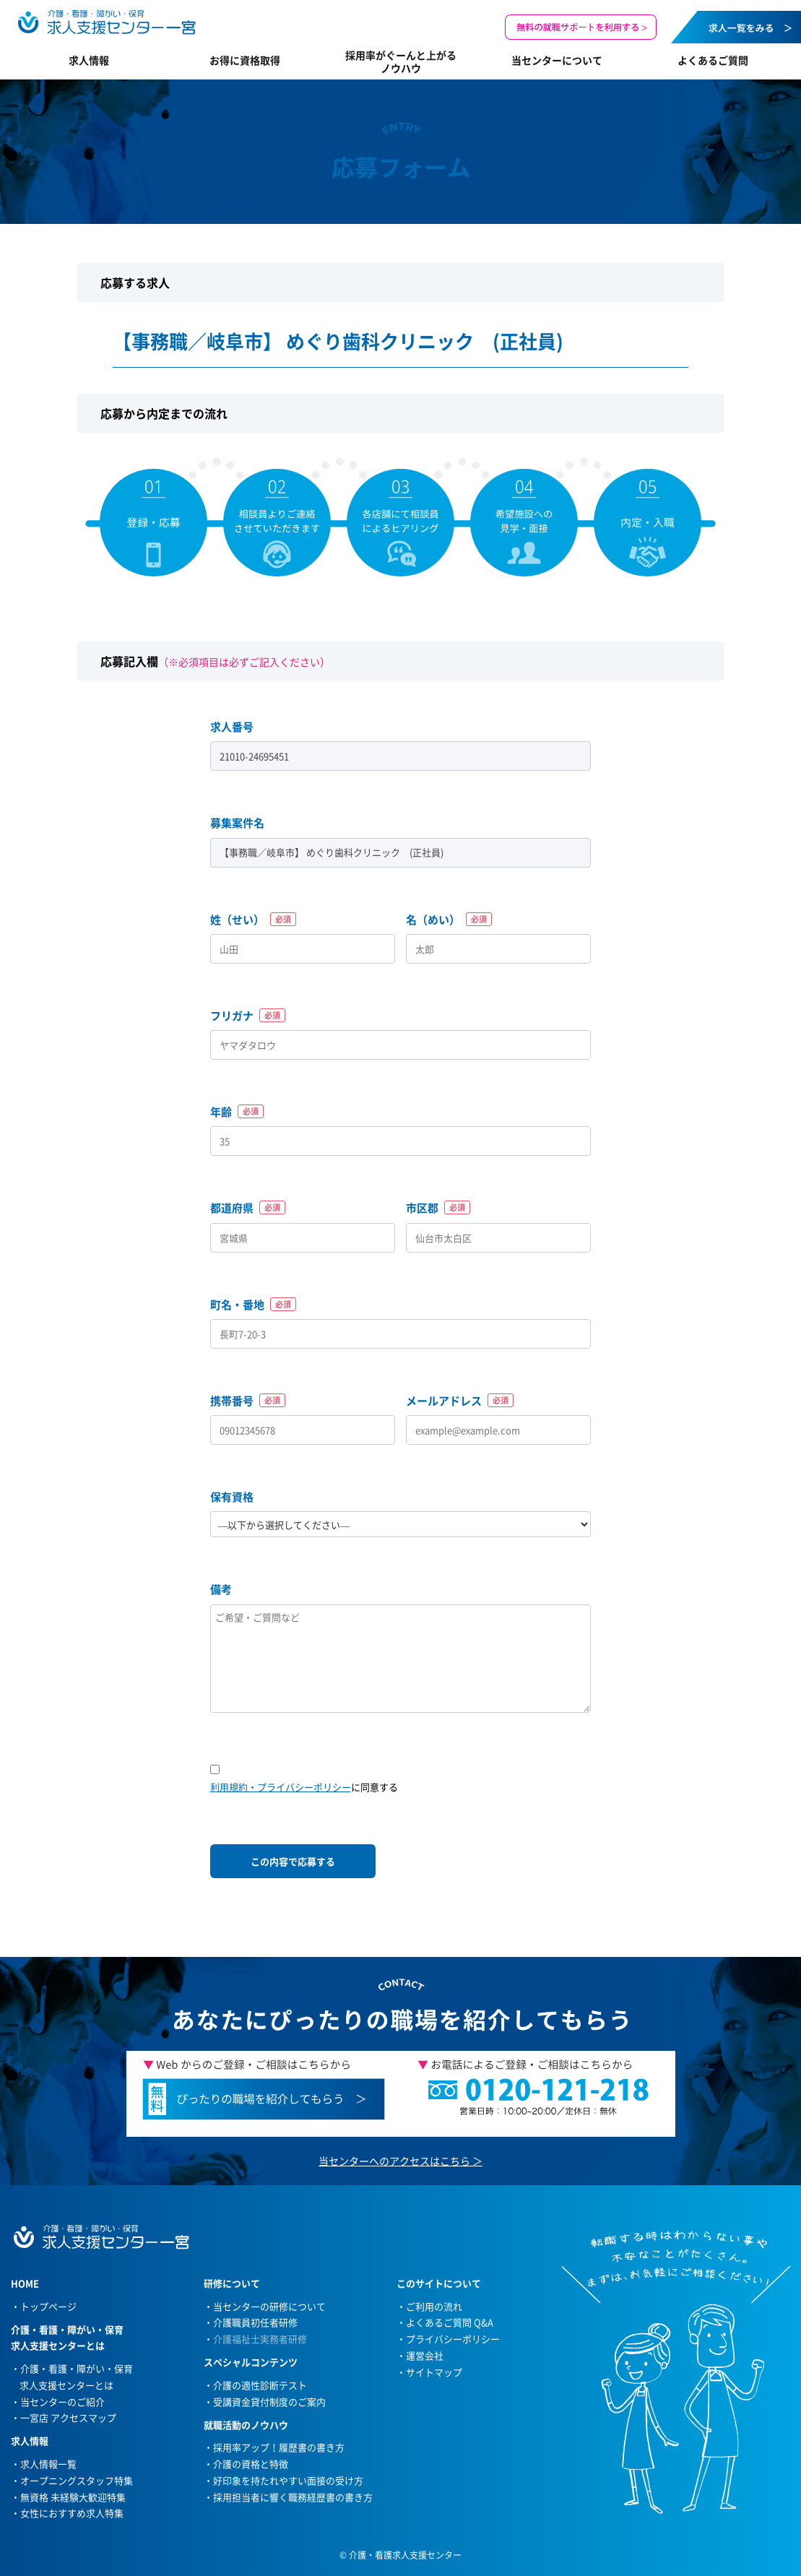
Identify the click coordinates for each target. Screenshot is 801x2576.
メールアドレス (460, 1401)
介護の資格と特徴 (250, 2464)
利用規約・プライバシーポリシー (280, 1787)
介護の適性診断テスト (260, 2385)
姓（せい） (253, 920)
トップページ (48, 2306)
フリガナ (247, 1016)
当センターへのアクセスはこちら (394, 2160)
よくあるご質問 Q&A (449, 2322)
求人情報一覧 (48, 2464)
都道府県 (247, 1208)
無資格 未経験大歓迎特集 (73, 2497)
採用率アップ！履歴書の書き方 (279, 2447)
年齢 (237, 1112)
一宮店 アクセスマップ (68, 2417)
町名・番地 (253, 1305)
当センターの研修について (269, 2306)
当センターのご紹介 (62, 2401)
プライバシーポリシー (453, 2339)
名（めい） (449, 920)
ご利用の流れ (434, 2306)
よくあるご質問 (712, 60)
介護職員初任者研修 (255, 2322)
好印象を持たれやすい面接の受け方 (288, 2480)
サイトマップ (434, 2372)
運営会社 (424, 2355)
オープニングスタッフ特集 (76, 2480)
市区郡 (438, 1208)
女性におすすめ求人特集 (72, 2513)
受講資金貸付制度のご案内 (269, 2401)
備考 (221, 1589)
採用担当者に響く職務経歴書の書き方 (293, 2497)
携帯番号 (247, 1401)
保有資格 (232, 1497)
